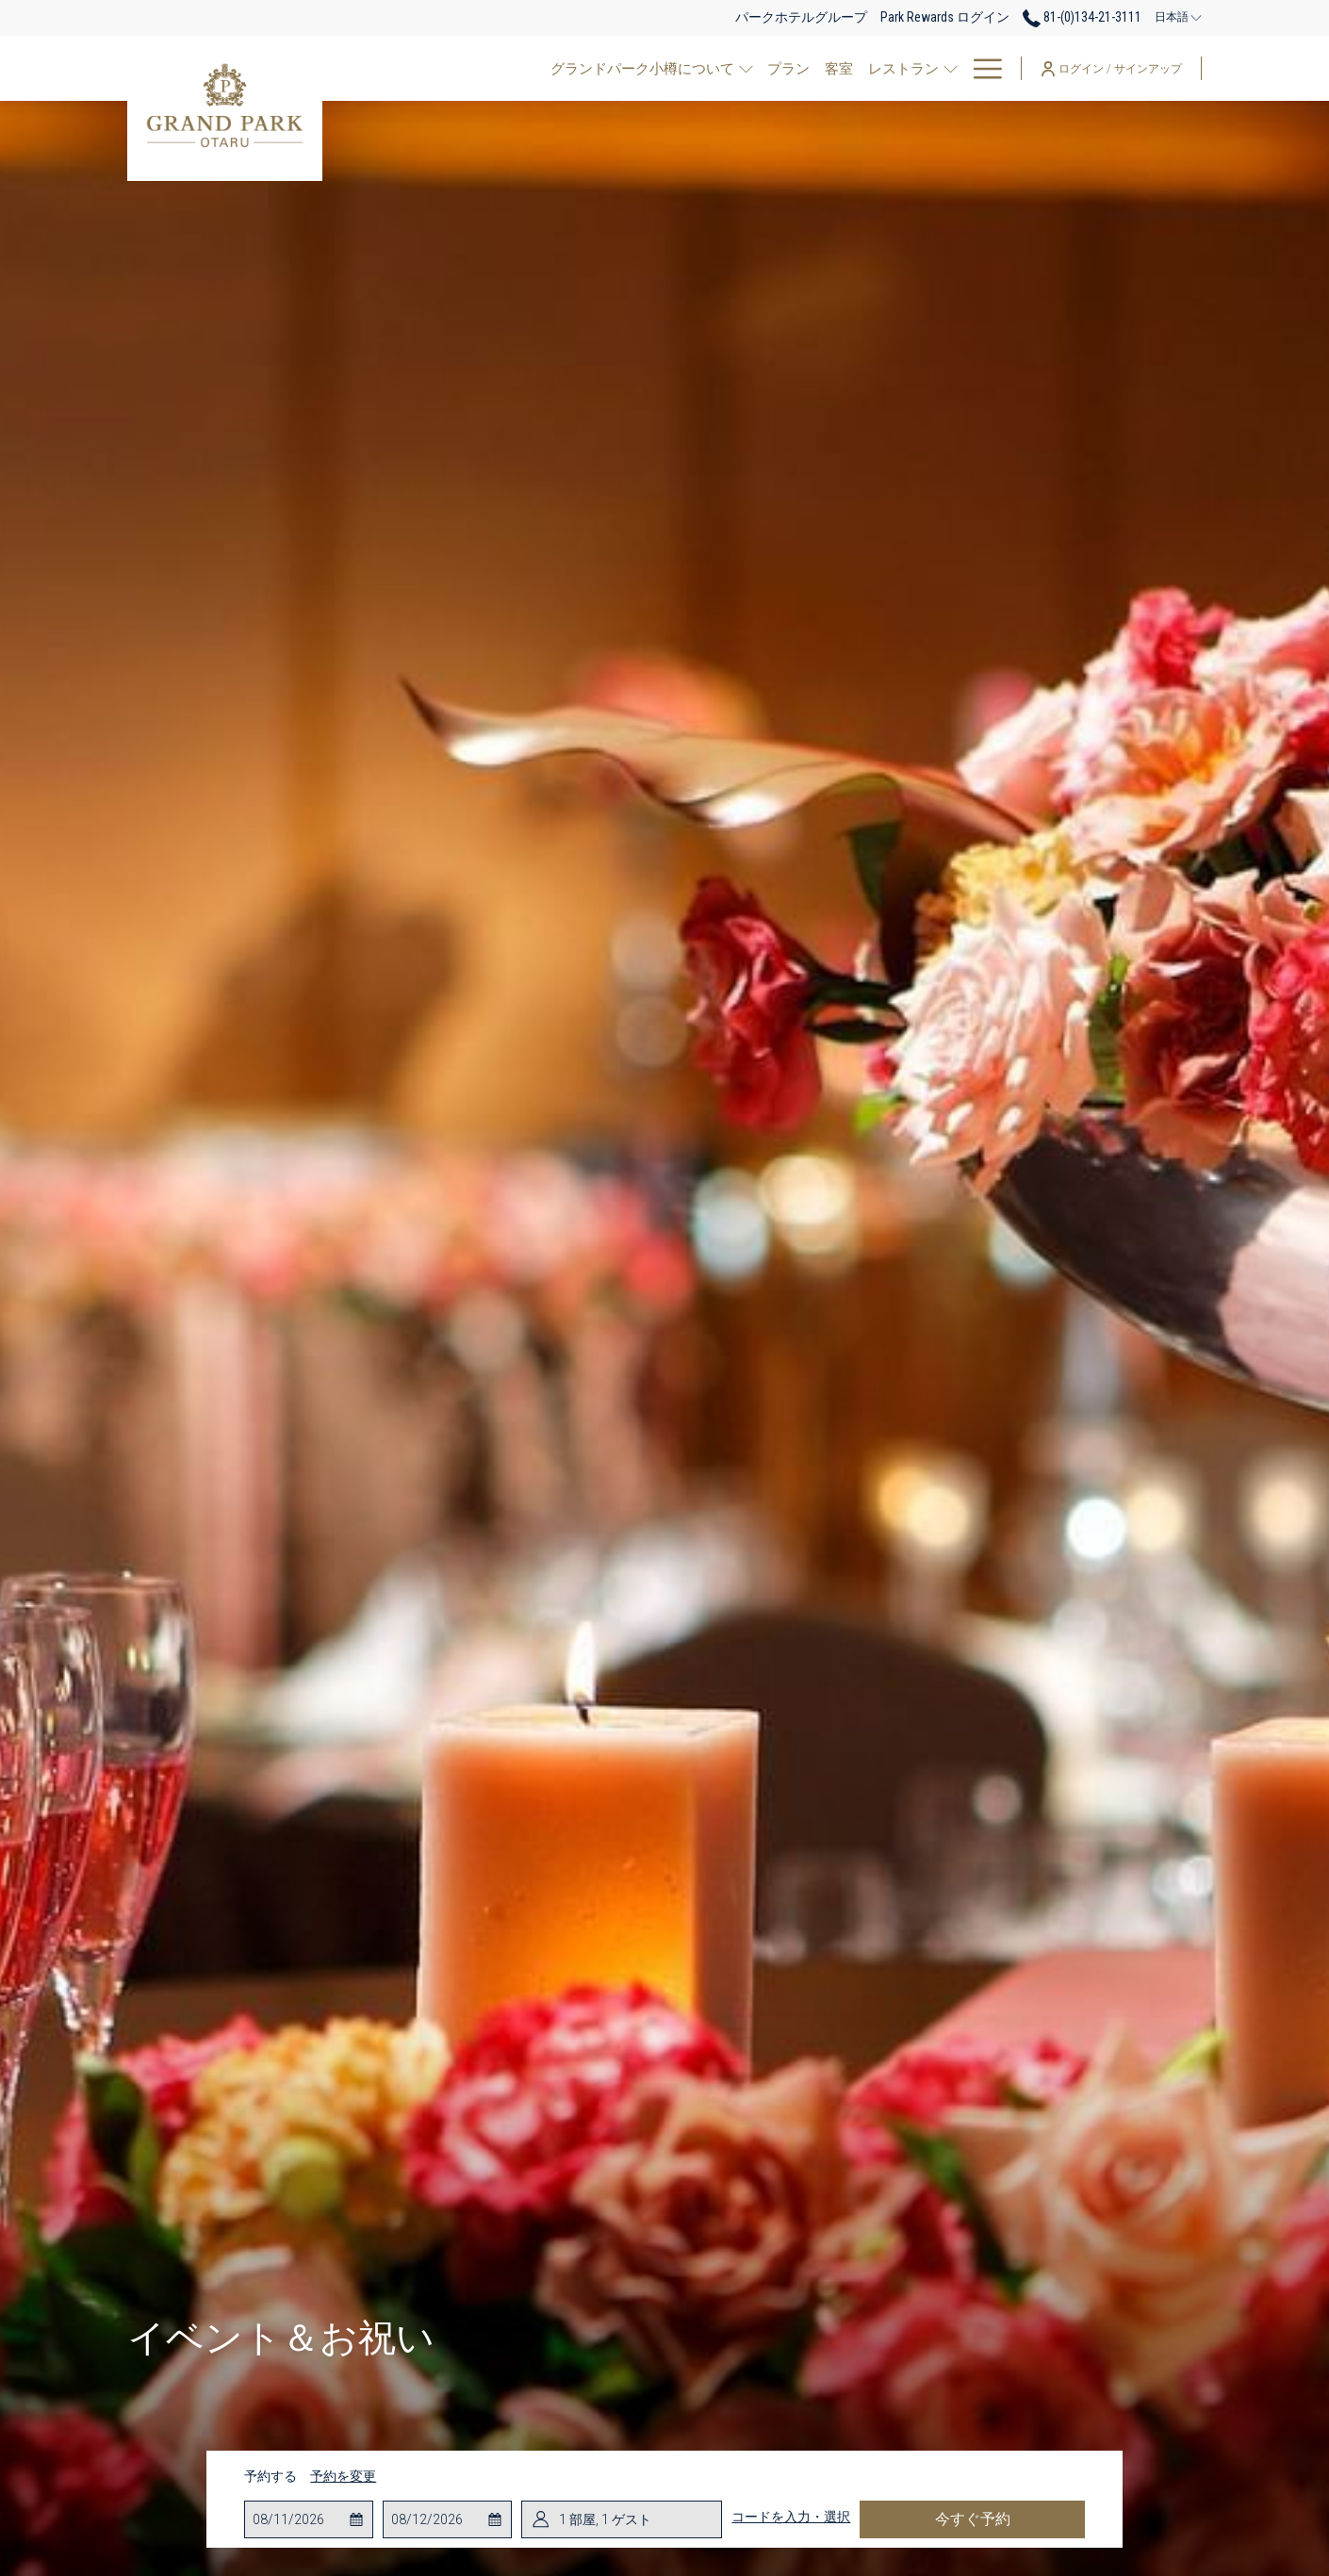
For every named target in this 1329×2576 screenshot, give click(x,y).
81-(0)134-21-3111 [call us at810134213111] (1082, 17)
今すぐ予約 (972, 2519)
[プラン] (637, 68)
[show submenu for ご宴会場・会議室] (951, 68)
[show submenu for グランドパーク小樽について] (600, 68)
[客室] (688, 68)
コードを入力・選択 (790, 2516)
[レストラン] (753, 68)
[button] (309, 2519)
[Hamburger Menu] (981, 68)
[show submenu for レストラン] (804, 68)
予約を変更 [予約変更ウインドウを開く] (343, 2476)
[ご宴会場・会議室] (877, 68)
